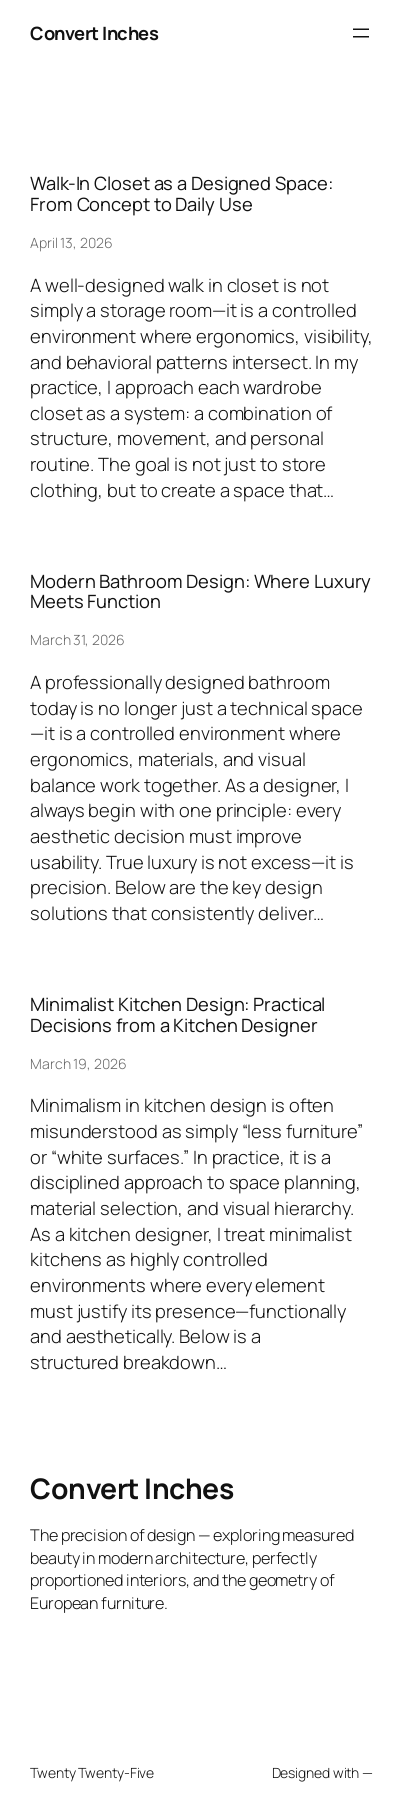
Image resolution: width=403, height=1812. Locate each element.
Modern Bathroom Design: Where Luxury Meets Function (200, 591)
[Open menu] (361, 33)
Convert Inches (94, 32)
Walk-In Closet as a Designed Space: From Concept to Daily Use (181, 193)
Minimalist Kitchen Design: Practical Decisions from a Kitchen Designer (177, 1014)
